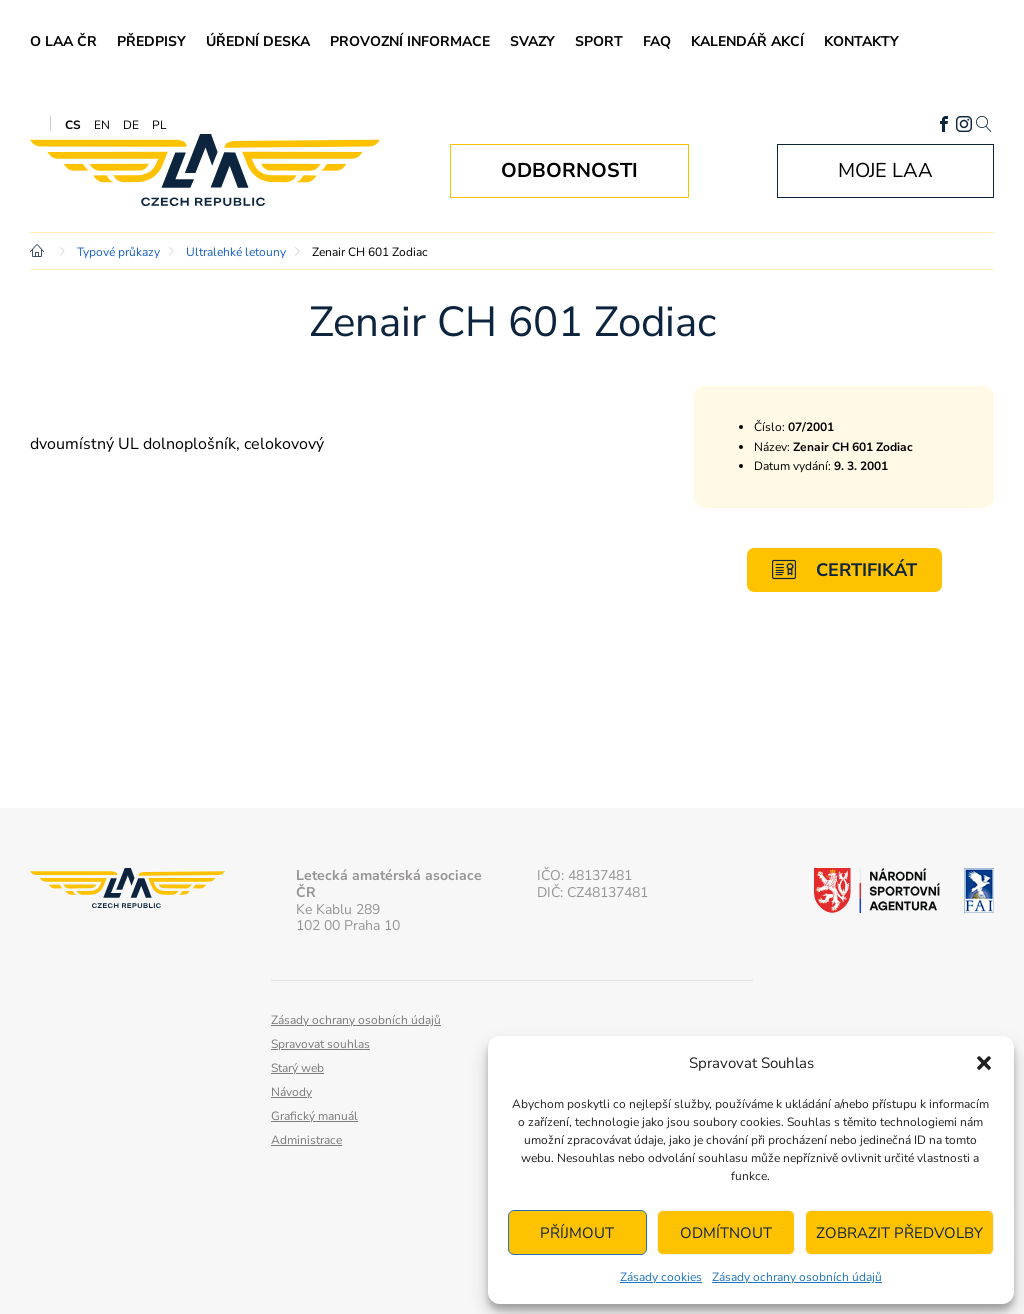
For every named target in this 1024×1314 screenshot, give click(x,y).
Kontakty (861, 41)
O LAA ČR (63, 41)
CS (73, 125)
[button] (984, 1063)
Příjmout (577, 1233)
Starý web (297, 1068)
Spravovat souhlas (320, 1044)
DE (131, 125)
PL (159, 125)
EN (102, 125)
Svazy (532, 41)
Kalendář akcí (747, 41)
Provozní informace (410, 41)
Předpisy (151, 41)
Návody (291, 1092)
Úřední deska (258, 41)
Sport (599, 41)
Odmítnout (726, 1233)
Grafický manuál (314, 1116)
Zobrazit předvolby (899, 1233)
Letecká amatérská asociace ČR (205, 170)
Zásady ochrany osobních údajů (797, 1277)
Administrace (306, 1140)
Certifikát (844, 569)
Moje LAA (885, 170)
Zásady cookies (661, 1277)
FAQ (657, 41)
